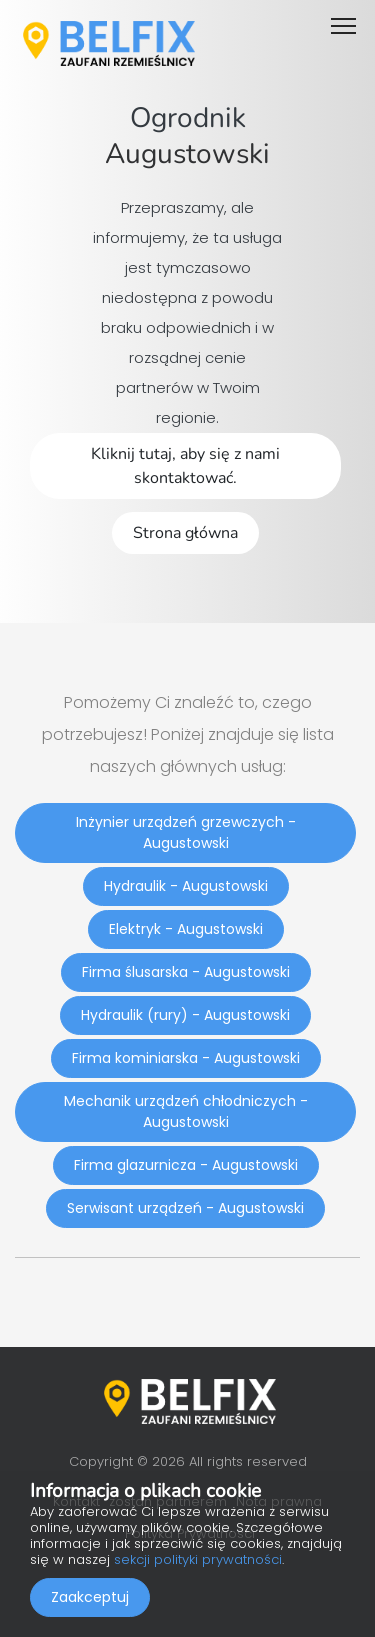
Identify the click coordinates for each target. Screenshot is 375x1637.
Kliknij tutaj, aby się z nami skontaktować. (185, 466)
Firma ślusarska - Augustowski (186, 972)
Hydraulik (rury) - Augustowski (185, 1015)
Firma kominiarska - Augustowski (186, 1058)
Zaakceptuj (90, 1597)
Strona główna (185, 533)
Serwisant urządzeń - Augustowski (185, 1208)
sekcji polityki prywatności (198, 1559)
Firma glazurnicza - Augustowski (186, 1165)
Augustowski (187, 154)
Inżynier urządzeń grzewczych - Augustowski (186, 832)
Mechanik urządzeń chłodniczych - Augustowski (186, 1111)
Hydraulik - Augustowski (186, 886)
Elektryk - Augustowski (186, 929)
